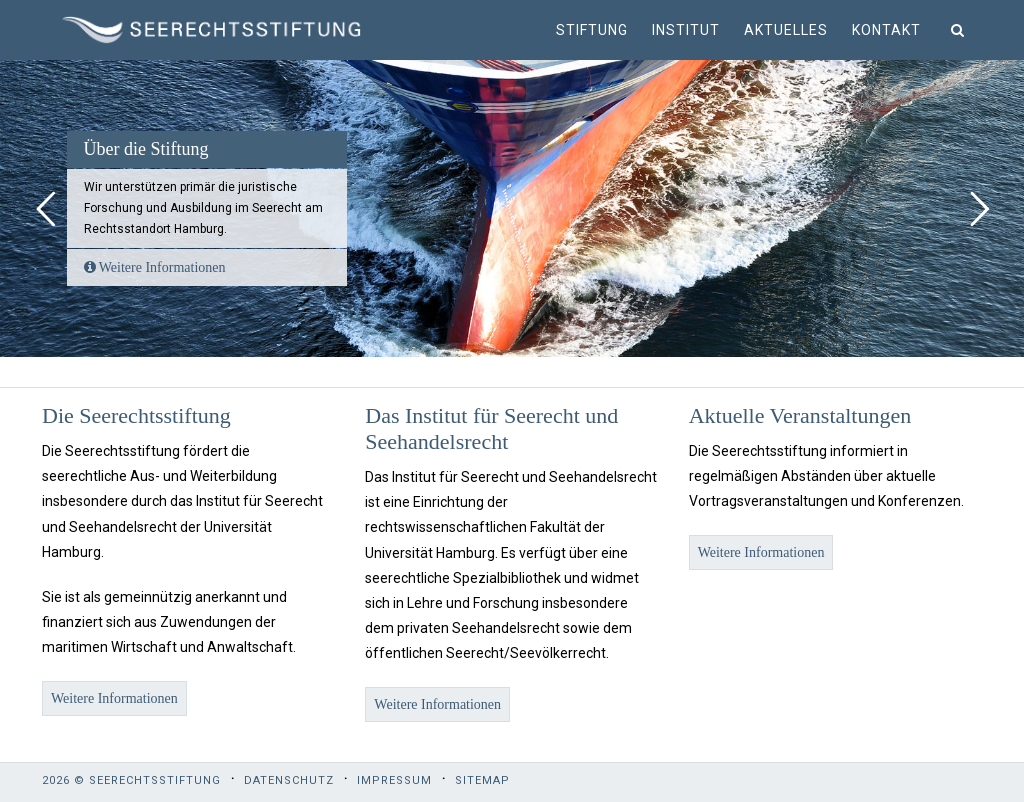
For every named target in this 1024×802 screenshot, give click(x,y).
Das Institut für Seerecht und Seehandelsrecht (491, 428)
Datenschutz (289, 780)
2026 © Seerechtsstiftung (131, 780)
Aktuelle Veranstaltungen (800, 415)
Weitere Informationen (155, 267)
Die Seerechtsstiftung (136, 415)
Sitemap (482, 780)
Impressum (394, 780)
